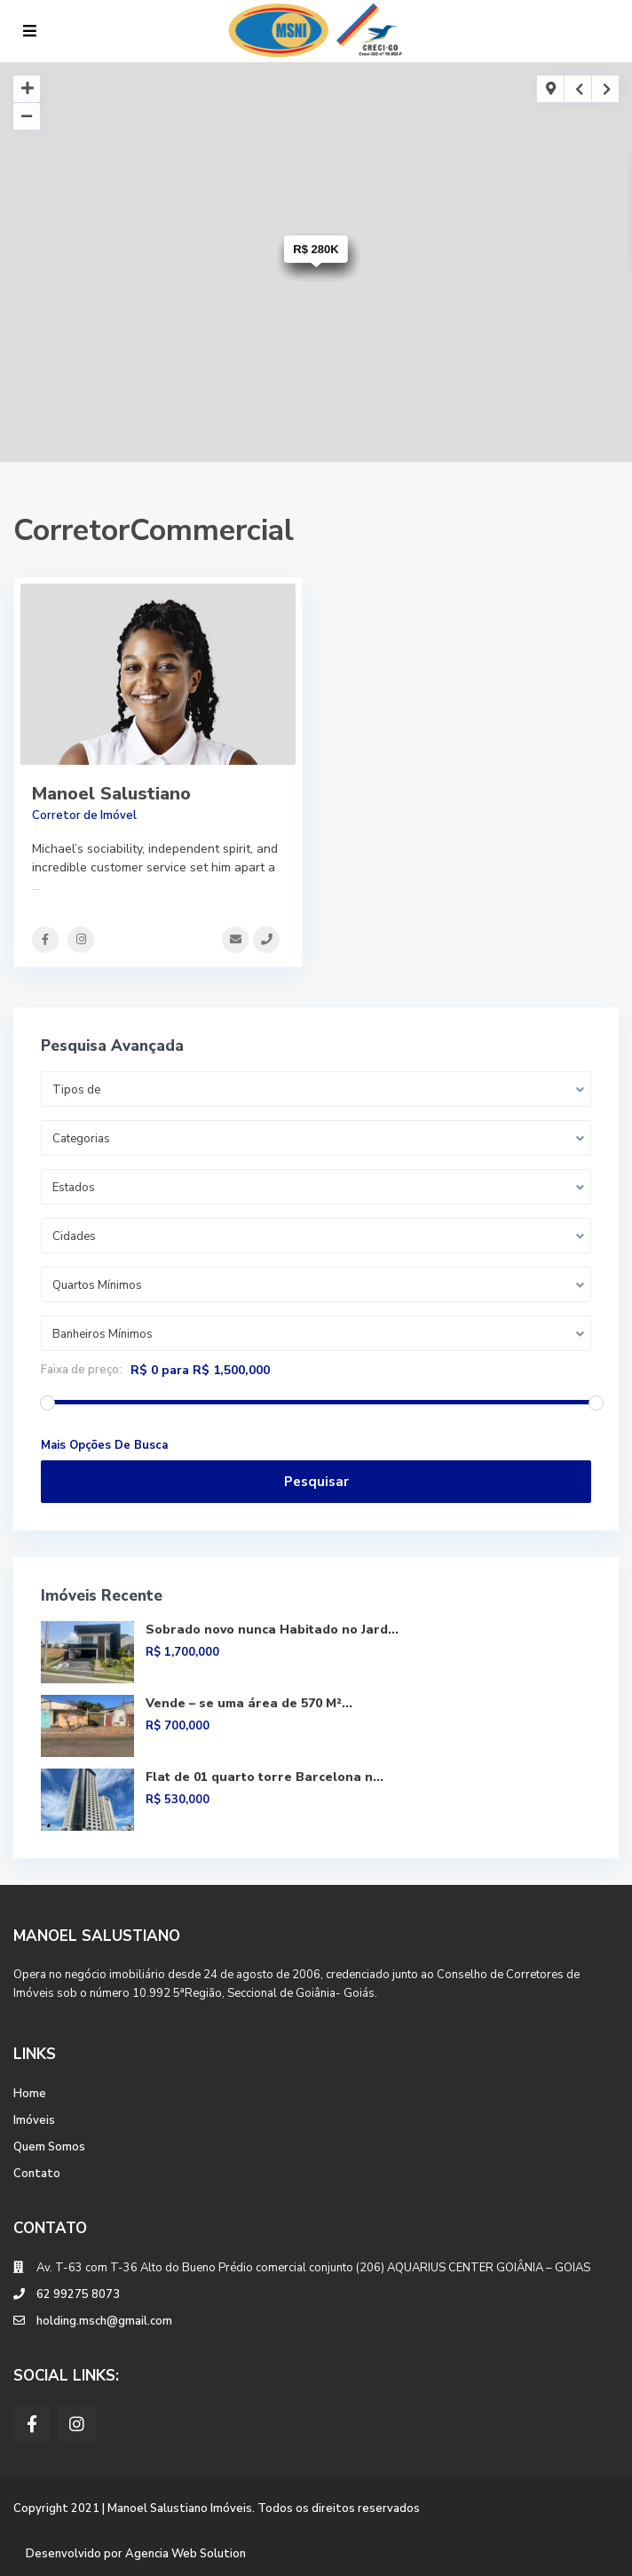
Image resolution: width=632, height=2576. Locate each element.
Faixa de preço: (81, 1370)
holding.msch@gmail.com (104, 2321)
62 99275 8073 (78, 2294)
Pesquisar (316, 1482)
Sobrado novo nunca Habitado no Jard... (272, 1629)
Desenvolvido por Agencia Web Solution (136, 2554)
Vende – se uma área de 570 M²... (249, 1703)
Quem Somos (49, 2147)
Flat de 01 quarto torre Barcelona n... (264, 1777)
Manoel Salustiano (111, 794)
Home (29, 2094)
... (36, 886)
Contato (36, 2174)
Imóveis (34, 2120)
